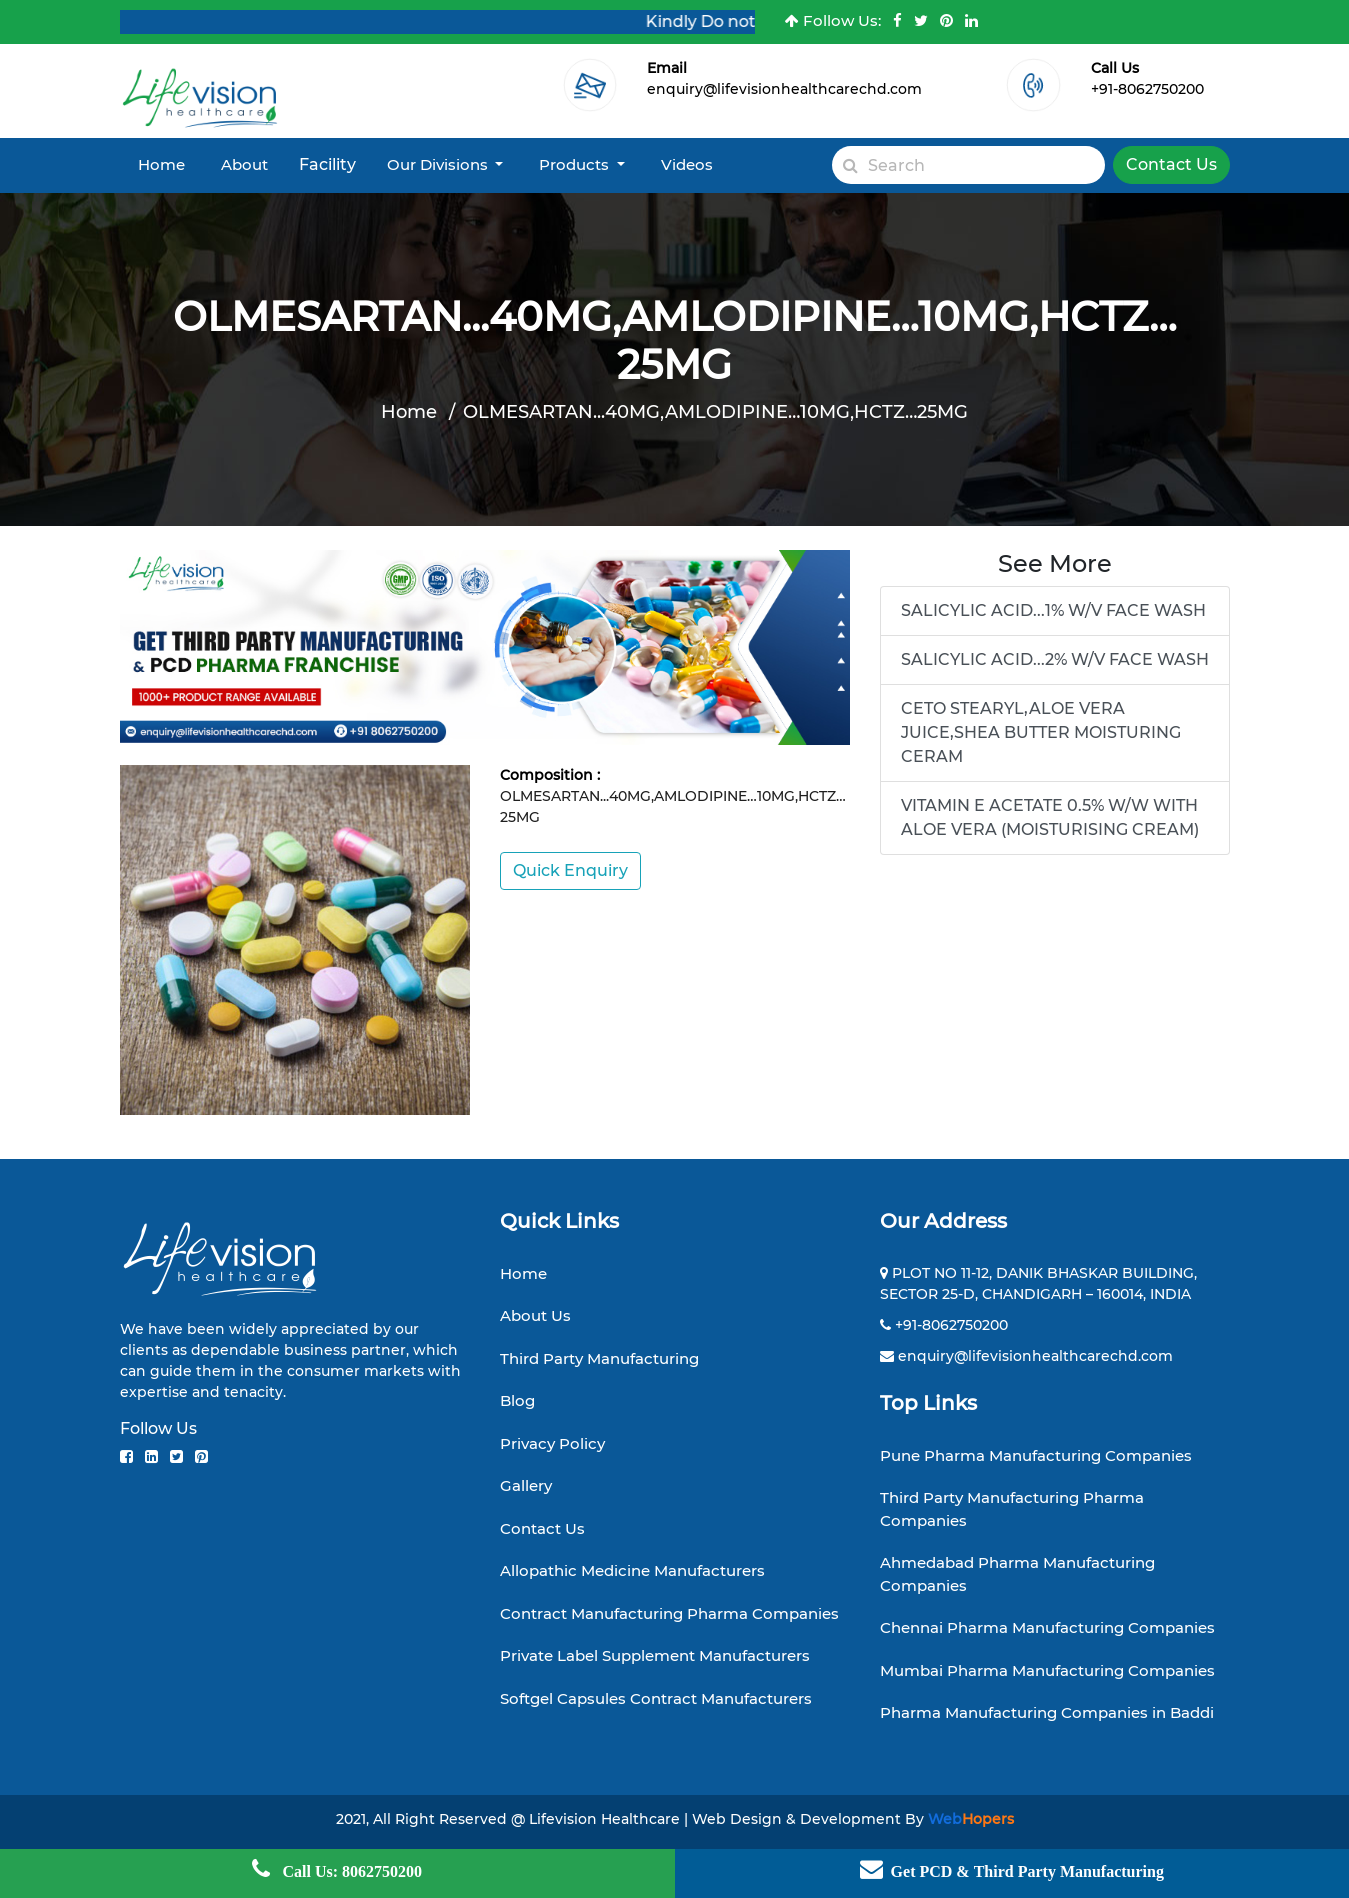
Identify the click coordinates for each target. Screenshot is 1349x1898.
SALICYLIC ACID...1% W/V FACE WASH (1053, 610)
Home (161, 164)
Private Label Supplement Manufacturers (655, 1655)
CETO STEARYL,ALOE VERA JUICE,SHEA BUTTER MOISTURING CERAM (1041, 732)
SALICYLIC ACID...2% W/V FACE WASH (1055, 659)
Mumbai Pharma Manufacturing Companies (1047, 1670)
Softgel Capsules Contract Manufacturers (656, 1698)
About (244, 164)
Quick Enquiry (570, 870)
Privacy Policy (552, 1443)
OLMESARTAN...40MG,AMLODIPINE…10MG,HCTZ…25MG (715, 412)
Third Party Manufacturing (599, 1358)
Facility (327, 164)
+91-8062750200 (1147, 89)
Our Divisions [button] (439, 164)
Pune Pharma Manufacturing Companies (1036, 1455)
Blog (517, 1400)
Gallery (526, 1485)
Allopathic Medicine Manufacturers (632, 1570)
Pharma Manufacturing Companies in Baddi (1047, 1712)
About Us (535, 1315)
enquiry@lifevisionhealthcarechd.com (784, 89)
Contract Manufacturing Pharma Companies (669, 1613)
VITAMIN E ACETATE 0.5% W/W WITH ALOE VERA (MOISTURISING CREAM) (1050, 817)
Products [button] (576, 164)
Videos (687, 164)
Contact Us (1171, 164)
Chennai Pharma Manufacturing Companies (1047, 1627)
